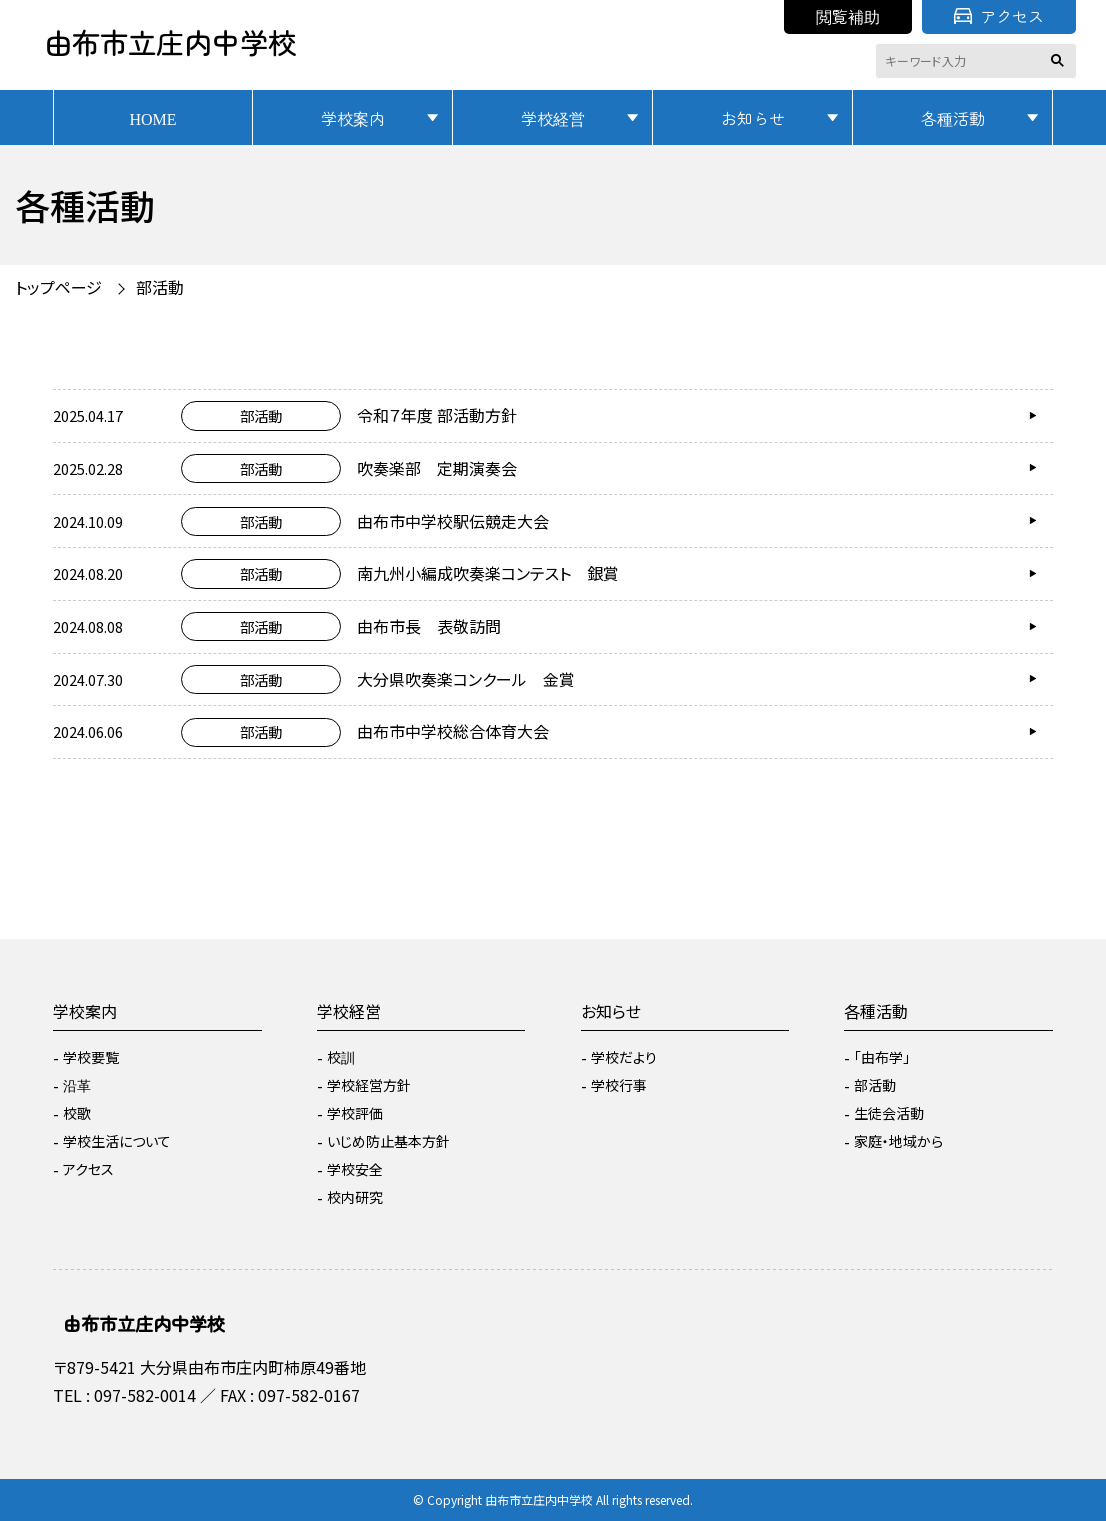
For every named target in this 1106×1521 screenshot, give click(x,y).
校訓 (341, 1057)
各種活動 (953, 118)
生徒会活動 (889, 1113)
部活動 (160, 287)
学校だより (624, 1057)
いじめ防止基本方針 (388, 1141)
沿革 (77, 1085)
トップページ (58, 287)
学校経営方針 (369, 1085)
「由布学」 (882, 1057)
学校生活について (117, 1141)
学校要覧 (91, 1057)
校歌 (77, 1113)
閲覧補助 (848, 16)
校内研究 (355, 1197)
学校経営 (553, 118)
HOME (152, 118)
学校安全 (355, 1169)
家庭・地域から (898, 1141)
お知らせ (753, 118)
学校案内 (353, 118)
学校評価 (355, 1113)
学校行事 (619, 1085)
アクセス (999, 16)
